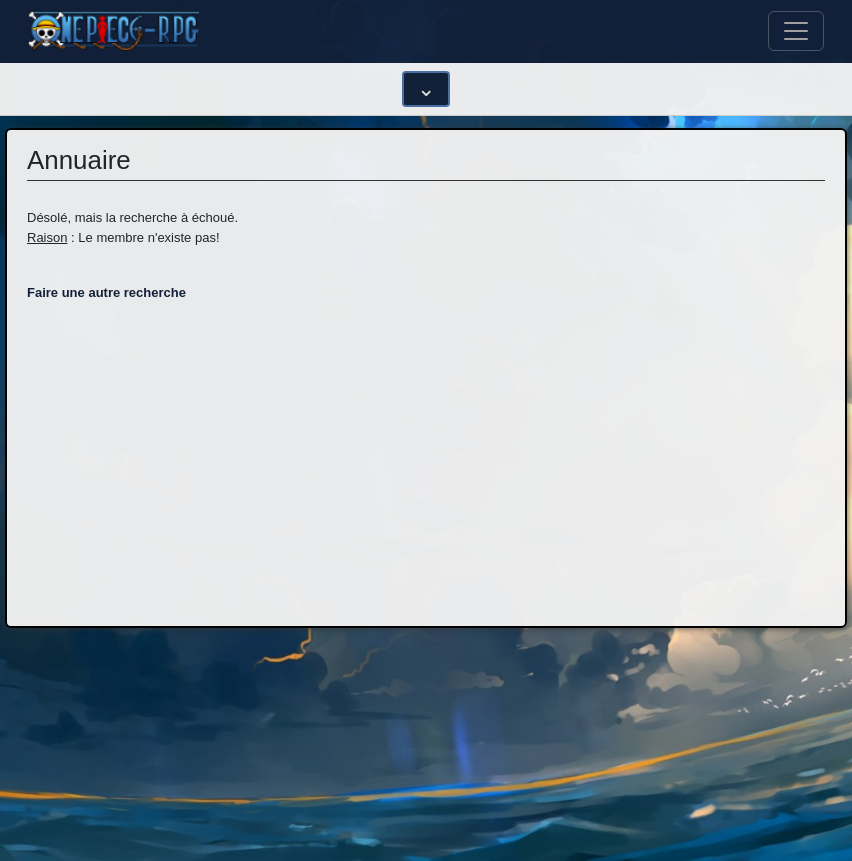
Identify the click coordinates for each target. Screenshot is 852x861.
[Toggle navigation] (796, 31)
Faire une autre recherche (106, 292)
